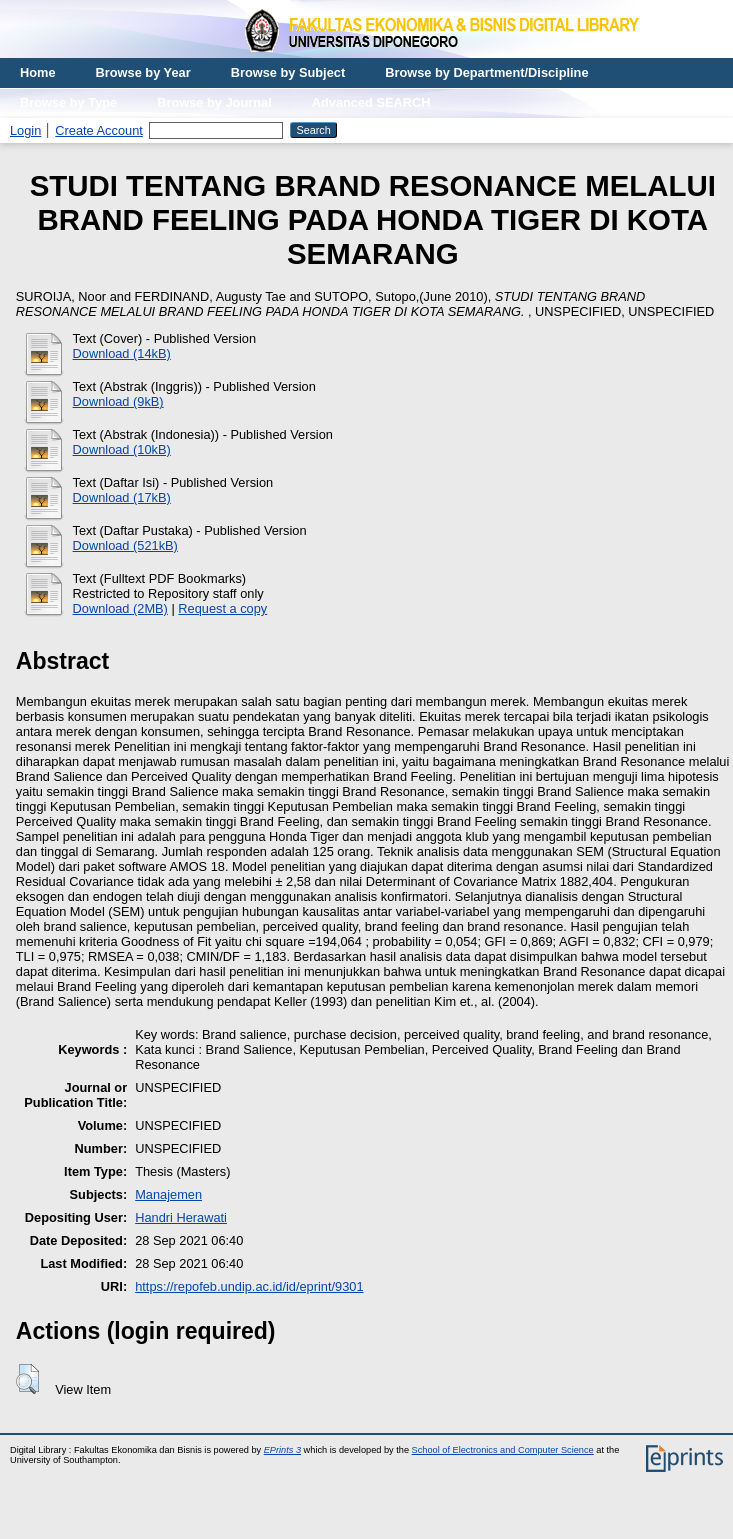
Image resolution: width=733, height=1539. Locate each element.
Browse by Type (68, 102)
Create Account (99, 130)
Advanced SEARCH (371, 102)
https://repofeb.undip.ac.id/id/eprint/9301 (249, 1286)
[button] (27, 1379)
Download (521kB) (125, 545)
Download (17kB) (122, 497)
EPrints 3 (282, 1450)
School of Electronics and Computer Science (503, 1450)
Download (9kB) (118, 401)
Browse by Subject (288, 72)
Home (38, 72)
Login (25, 130)
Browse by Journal (214, 102)
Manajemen (168, 1194)
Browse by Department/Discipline (486, 72)
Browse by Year (143, 72)
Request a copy (222, 608)
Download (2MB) (120, 608)
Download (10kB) (122, 449)
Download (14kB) (122, 353)
